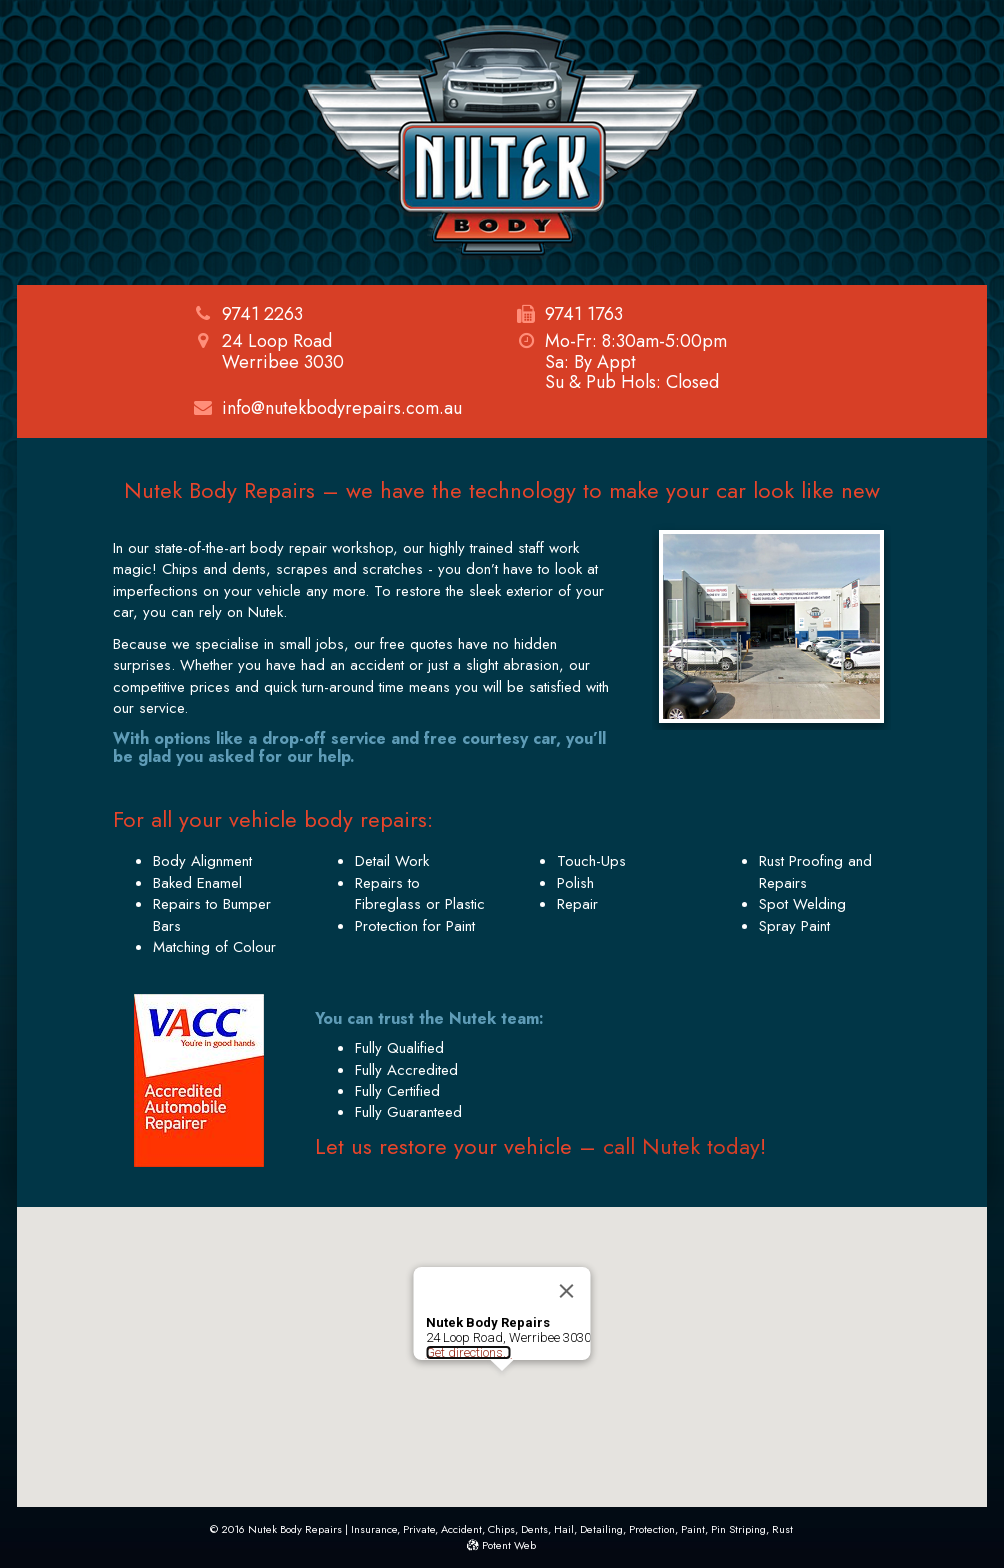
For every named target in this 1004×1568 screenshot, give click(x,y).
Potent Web (501, 1545)
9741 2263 (262, 314)
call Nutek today (681, 1146)
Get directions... (469, 1352)
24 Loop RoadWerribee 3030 (269, 351)
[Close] (567, 1291)
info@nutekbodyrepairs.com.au (342, 408)
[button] (502, 1389)
